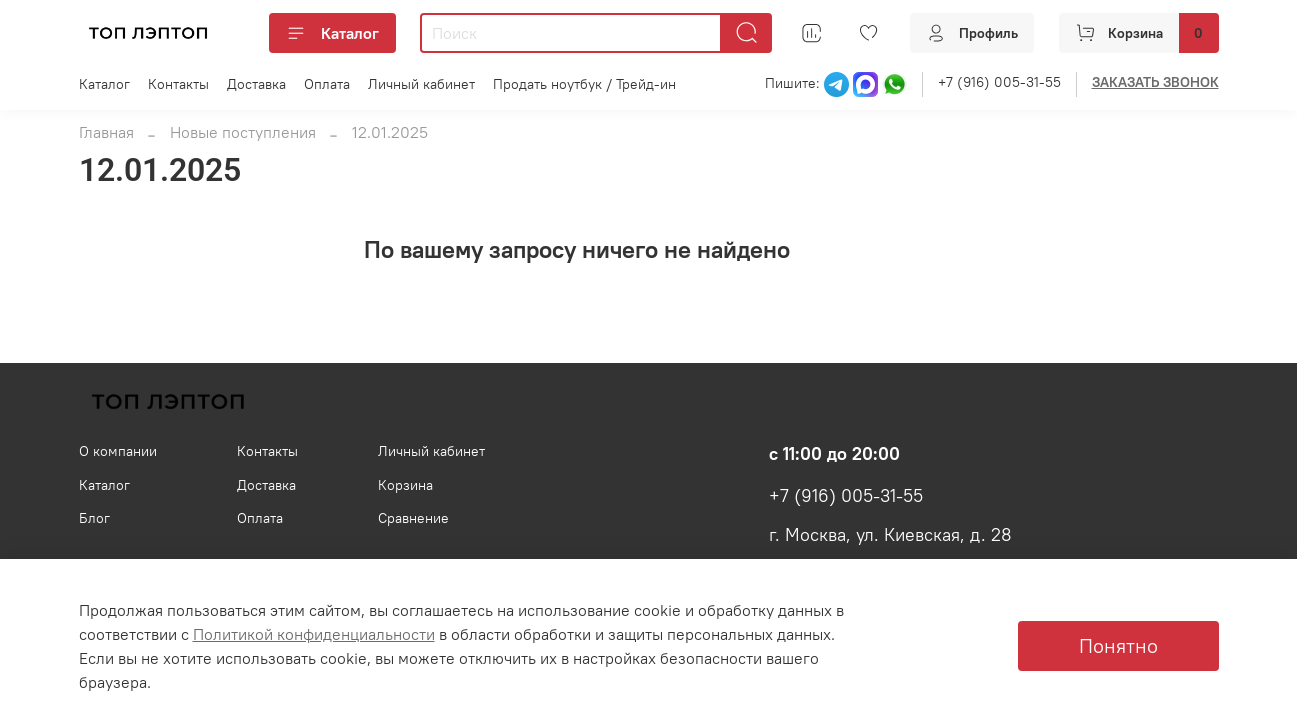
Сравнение (413, 518)
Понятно (1118, 645)
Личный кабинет (421, 84)
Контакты (178, 84)
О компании (118, 451)
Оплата (327, 84)
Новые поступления (243, 132)
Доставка (256, 84)
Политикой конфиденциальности (314, 634)
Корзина (405, 485)
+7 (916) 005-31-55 (999, 82)
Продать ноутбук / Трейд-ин (584, 84)
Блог (94, 518)
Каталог (332, 33)
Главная (106, 132)
